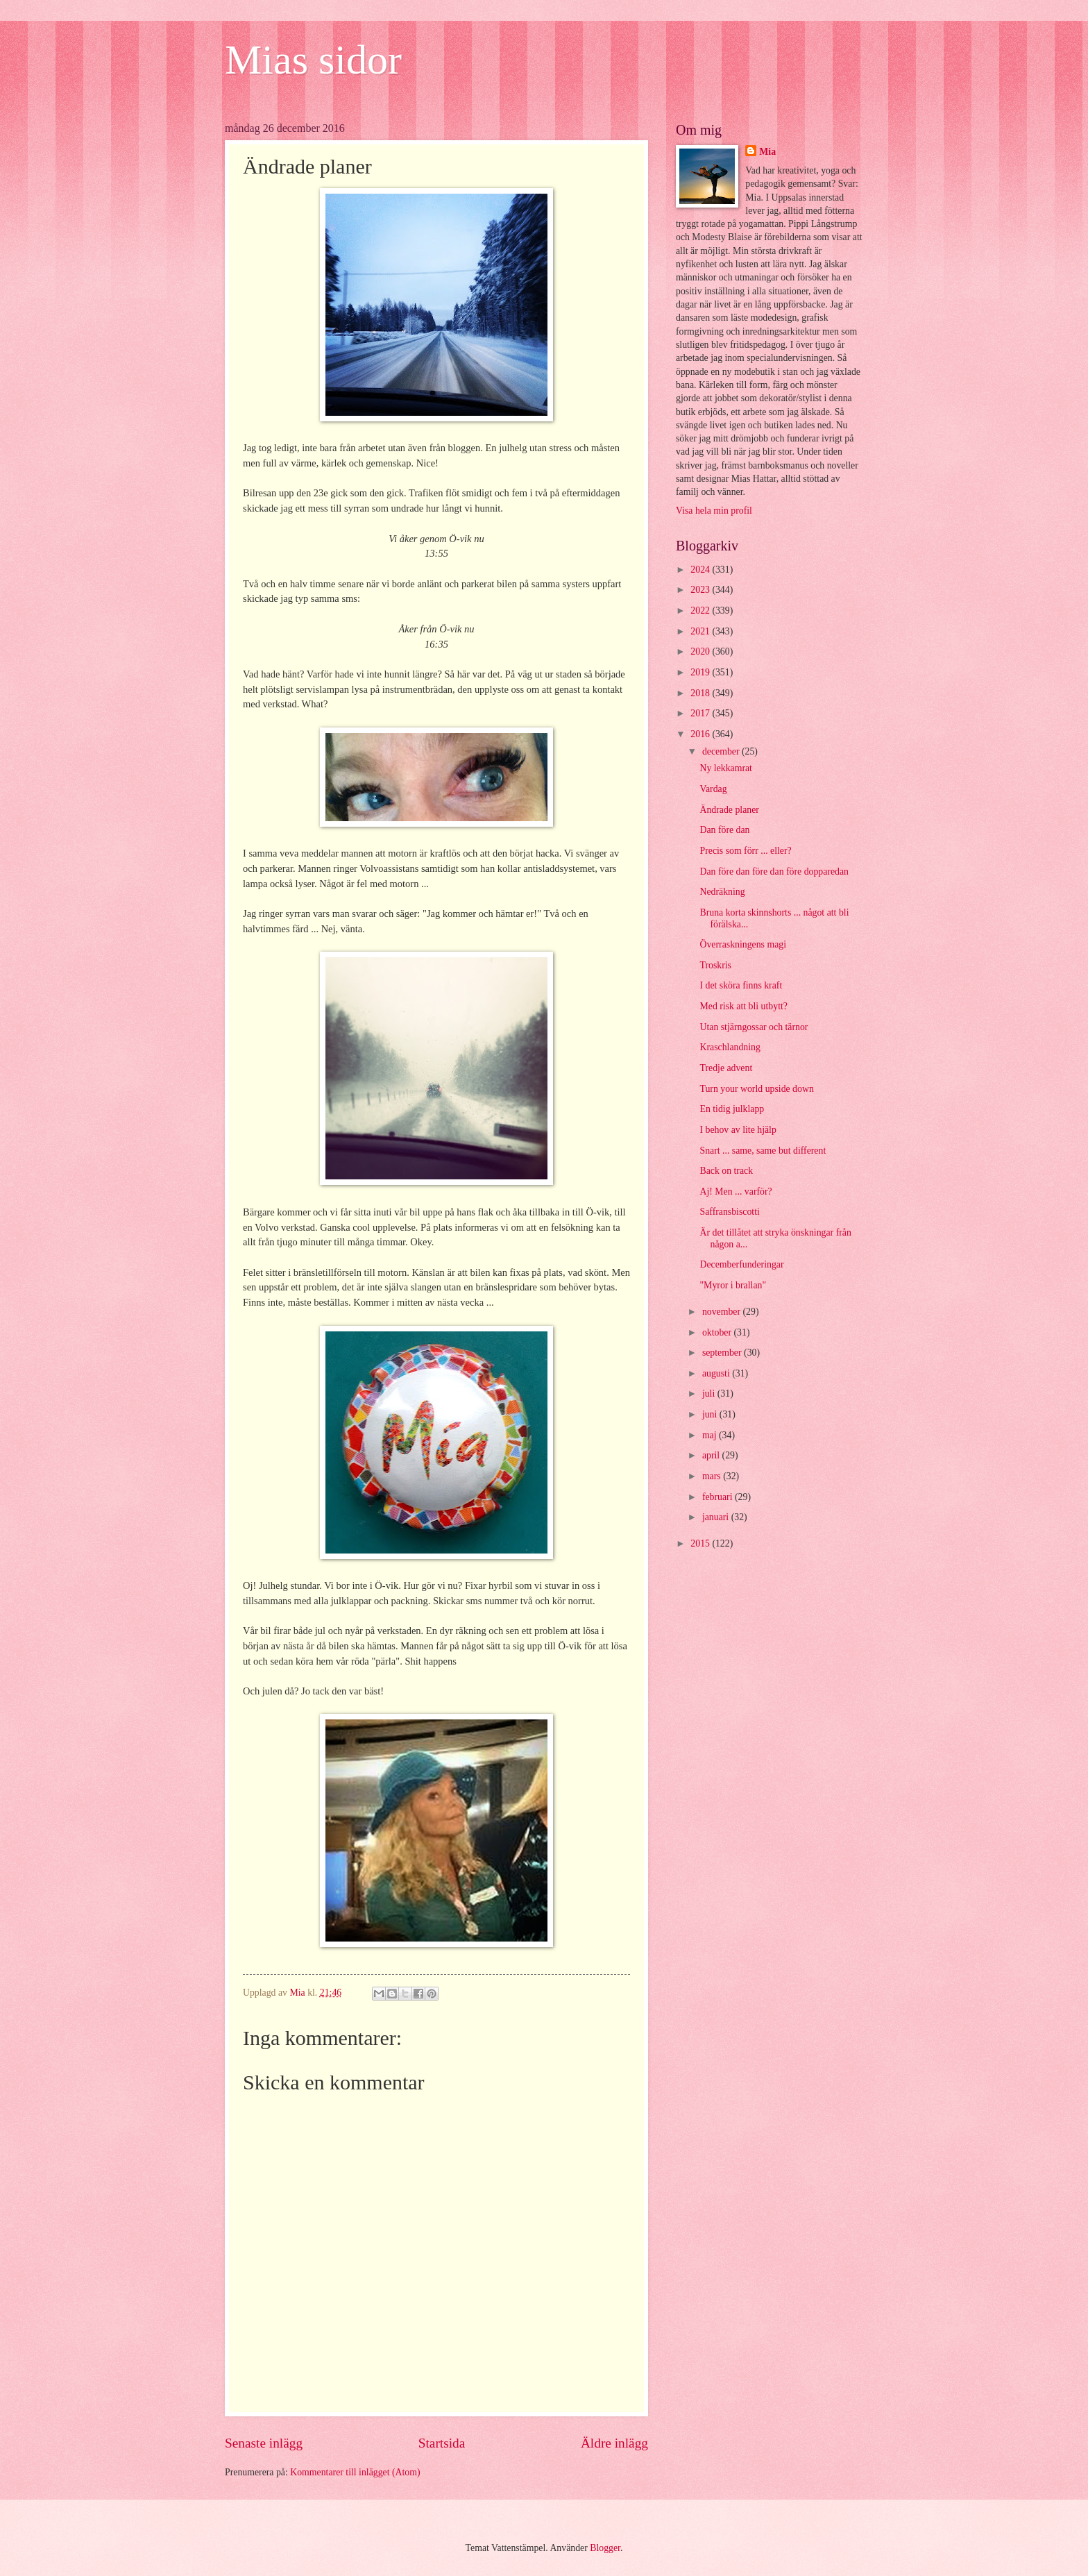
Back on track (726, 1170)
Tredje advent (725, 1068)
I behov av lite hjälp (737, 1130)
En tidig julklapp (731, 1109)
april (712, 1455)
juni (711, 1414)
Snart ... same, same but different (762, 1150)
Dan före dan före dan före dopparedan (774, 871)
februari (718, 1497)
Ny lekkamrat (725, 768)
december (722, 751)
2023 (701, 589)
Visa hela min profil (714, 510)
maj (710, 1435)
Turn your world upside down (756, 1089)
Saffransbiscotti (729, 1211)
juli (709, 1393)
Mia (767, 151)
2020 (701, 651)
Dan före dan (724, 830)
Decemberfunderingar (741, 1264)
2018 (701, 693)
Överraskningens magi (742, 944)
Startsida (442, 2443)
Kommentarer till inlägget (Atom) (355, 2472)
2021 (701, 631)
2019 (701, 672)
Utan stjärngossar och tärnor (753, 1027)
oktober (718, 1332)
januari (716, 1517)
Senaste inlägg (264, 2443)
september (723, 1352)
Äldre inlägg (614, 2443)
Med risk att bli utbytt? (743, 1006)
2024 (701, 569)
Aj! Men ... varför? (735, 1191)
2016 (701, 734)
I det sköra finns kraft (740, 985)
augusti (717, 1373)
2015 (701, 1543)
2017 (701, 713)
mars (712, 1476)
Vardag (712, 789)
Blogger (605, 2548)
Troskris (715, 965)
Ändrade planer (728, 810)
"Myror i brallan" (732, 1285)
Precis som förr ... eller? (745, 850)
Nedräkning (722, 891)
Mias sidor (313, 60)
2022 (701, 610)
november (722, 1311)
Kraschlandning (729, 1047)
